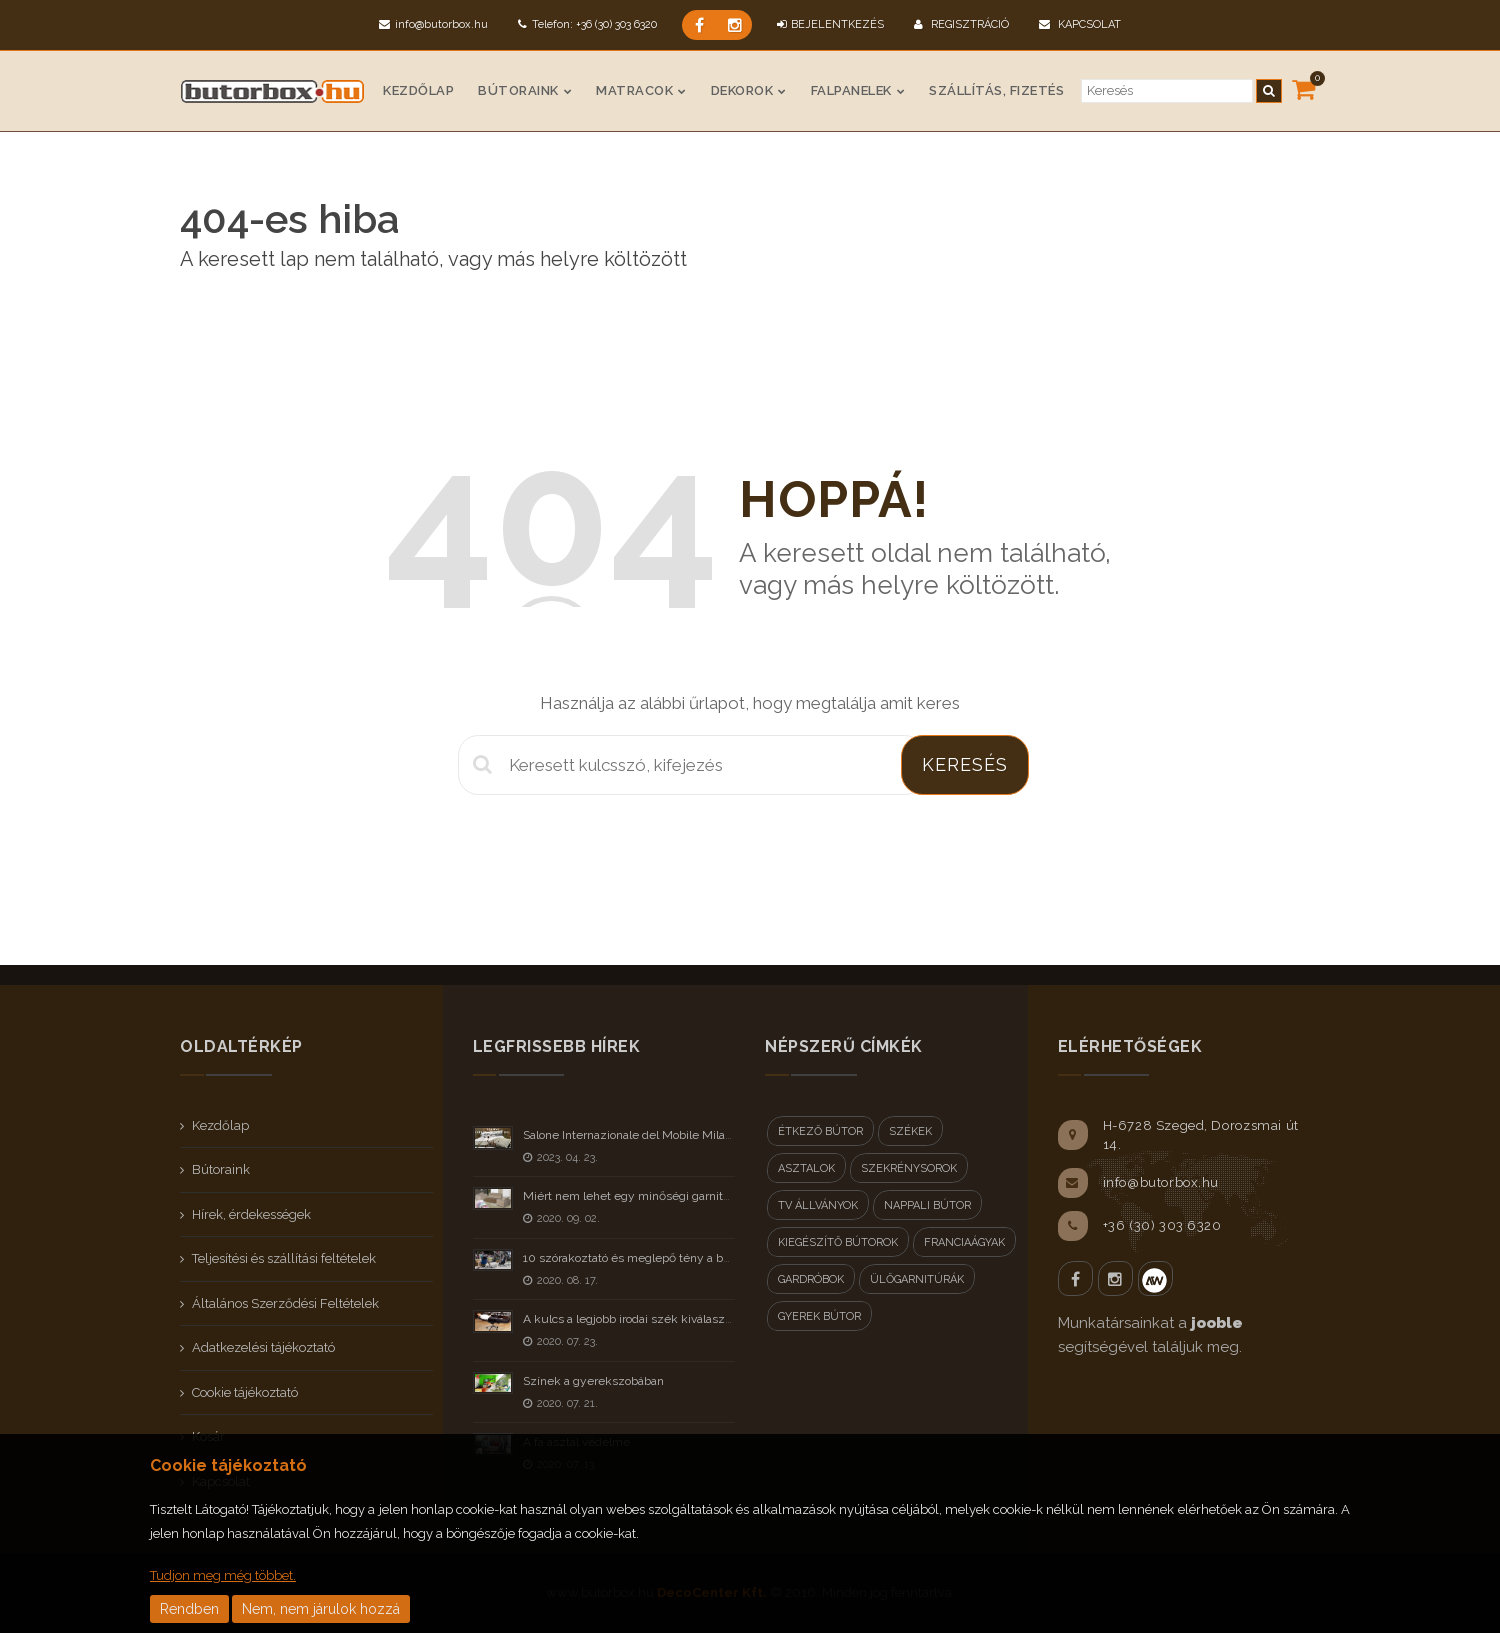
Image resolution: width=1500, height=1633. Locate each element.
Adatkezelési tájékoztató (263, 1347)
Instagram (1115, 1278)
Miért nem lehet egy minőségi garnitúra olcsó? (650, 1196)
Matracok (634, 90)
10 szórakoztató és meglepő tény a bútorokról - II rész (669, 1258)
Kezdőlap (418, 90)
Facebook (1075, 1278)
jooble (1217, 1323)
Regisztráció (961, 24)
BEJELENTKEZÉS (830, 24)
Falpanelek (851, 90)
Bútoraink (518, 90)
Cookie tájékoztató (245, 1392)
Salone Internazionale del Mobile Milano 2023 (646, 1135)
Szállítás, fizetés (996, 90)
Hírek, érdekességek (251, 1214)
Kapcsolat (1080, 24)
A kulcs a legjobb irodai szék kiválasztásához (645, 1319)
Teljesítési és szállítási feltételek (284, 1258)
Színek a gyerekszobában (593, 1381)
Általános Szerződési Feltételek (285, 1303)
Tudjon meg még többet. (223, 1575)
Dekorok (742, 90)
